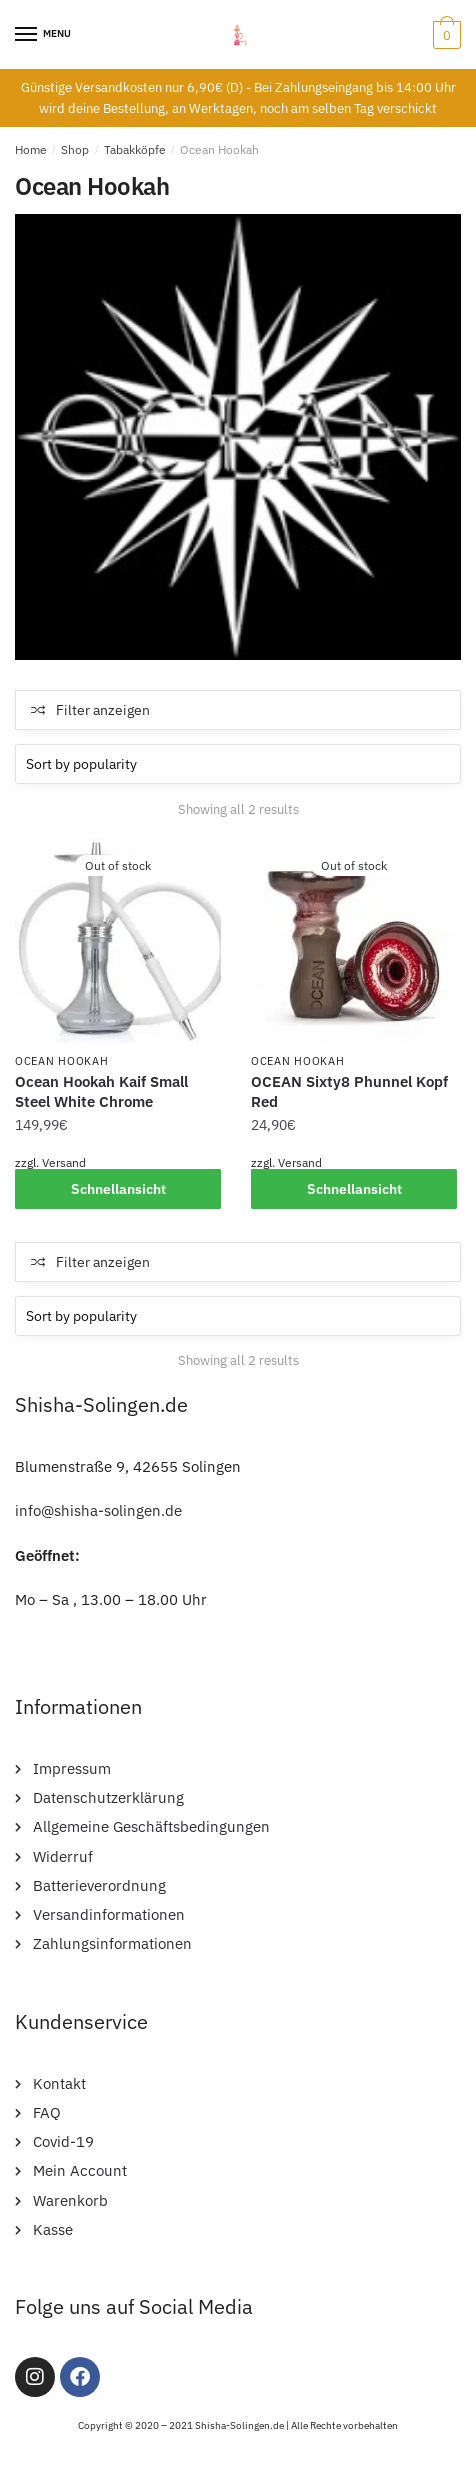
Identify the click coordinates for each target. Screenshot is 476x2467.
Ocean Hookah (61, 1061)
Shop (75, 149)
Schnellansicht (118, 1189)
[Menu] (27, 35)
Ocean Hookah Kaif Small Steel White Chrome (101, 1091)
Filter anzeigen (103, 710)
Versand (64, 1162)
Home (31, 149)
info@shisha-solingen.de (98, 1510)
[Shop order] (238, 764)
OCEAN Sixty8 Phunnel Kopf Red (349, 1091)
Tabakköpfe (135, 149)
